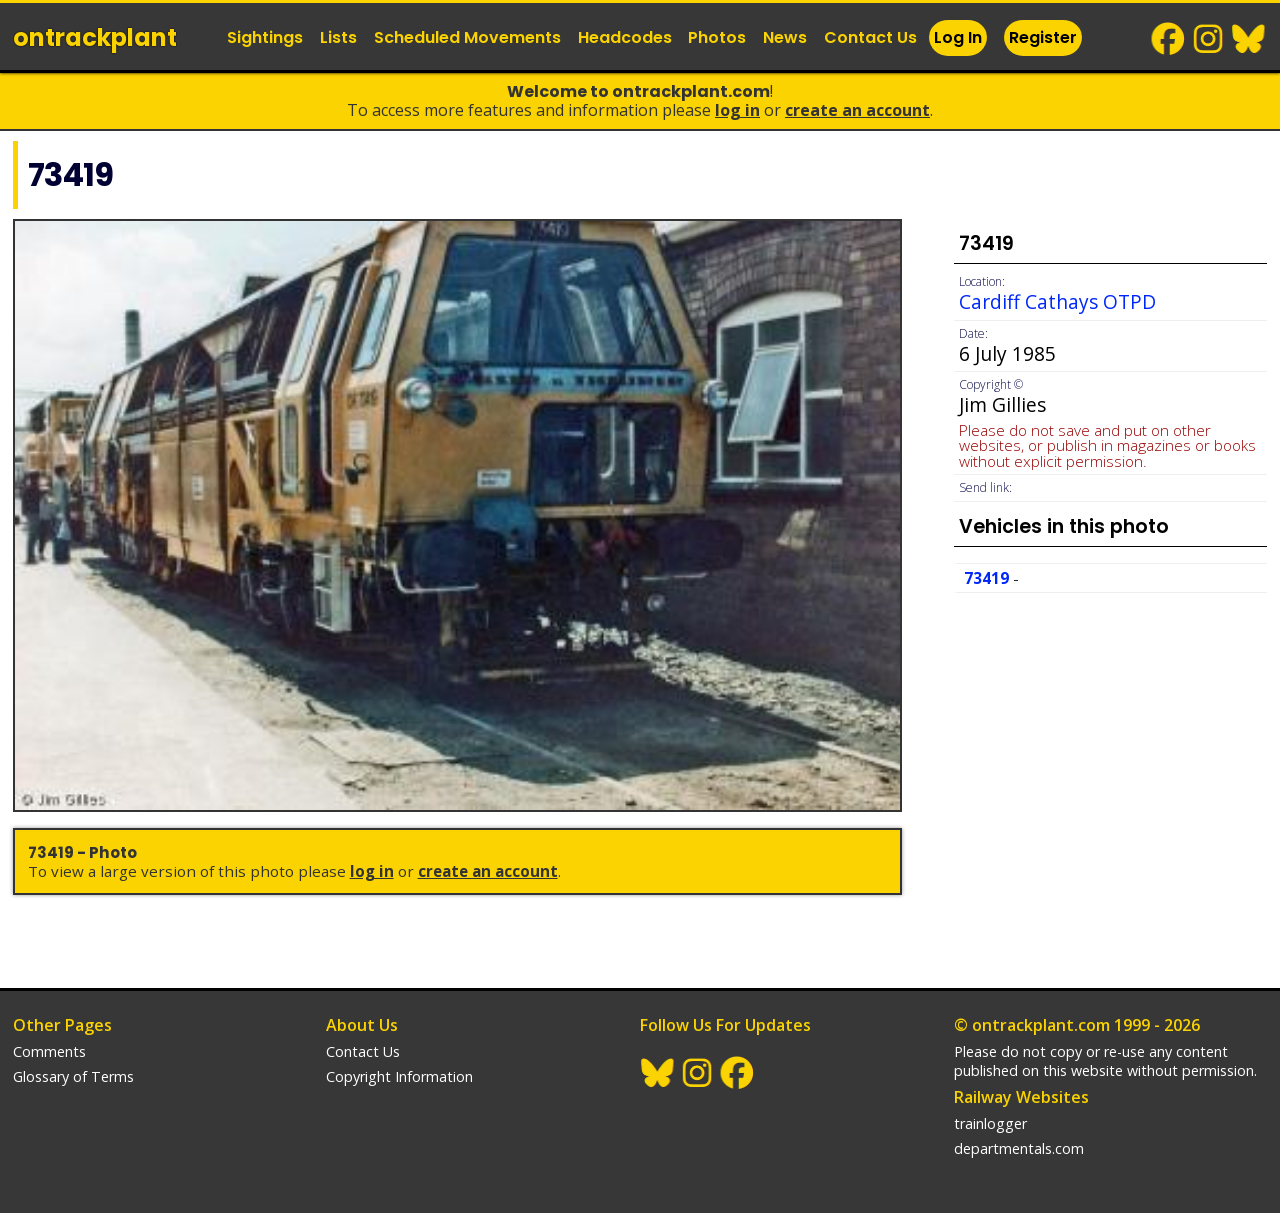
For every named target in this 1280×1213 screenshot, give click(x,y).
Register (1043, 37)
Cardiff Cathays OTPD (1057, 301)
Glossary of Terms (73, 1076)
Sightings (265, 37)
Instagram (1209, 39)
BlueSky (1249, 39)
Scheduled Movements (467, 37)
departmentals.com (1019, 1148)
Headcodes (625, 37)
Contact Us (870, 37)
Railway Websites (1021, 1097)
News (785, 37)
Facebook (1169, 39)
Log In (958, 37)
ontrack (95, 37)
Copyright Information (399, 1076)
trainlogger (990, 1123)
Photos (717, 37)
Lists (338, 37)
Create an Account (857, 110)
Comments (49, 1051)
